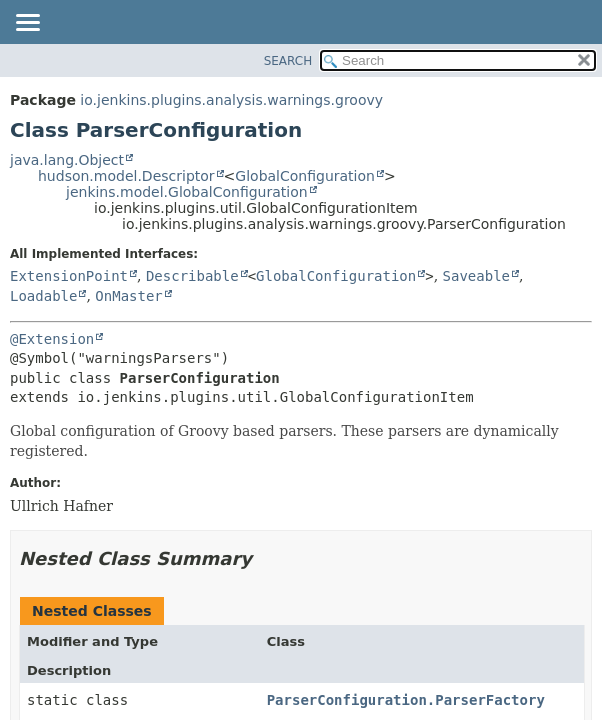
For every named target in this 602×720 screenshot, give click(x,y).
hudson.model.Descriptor (126, 176)
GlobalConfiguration (305, 176)
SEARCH (288, 61)
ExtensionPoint (69, 276)
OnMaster (128, 296)
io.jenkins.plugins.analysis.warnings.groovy (231, 100)
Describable (192, 276)
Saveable (476, 276)
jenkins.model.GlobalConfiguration (187, 192)
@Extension (52, 339)
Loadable (43, 296)
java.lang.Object (67, 160)
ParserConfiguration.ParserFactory (406, 700)
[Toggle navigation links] (27, 24)
